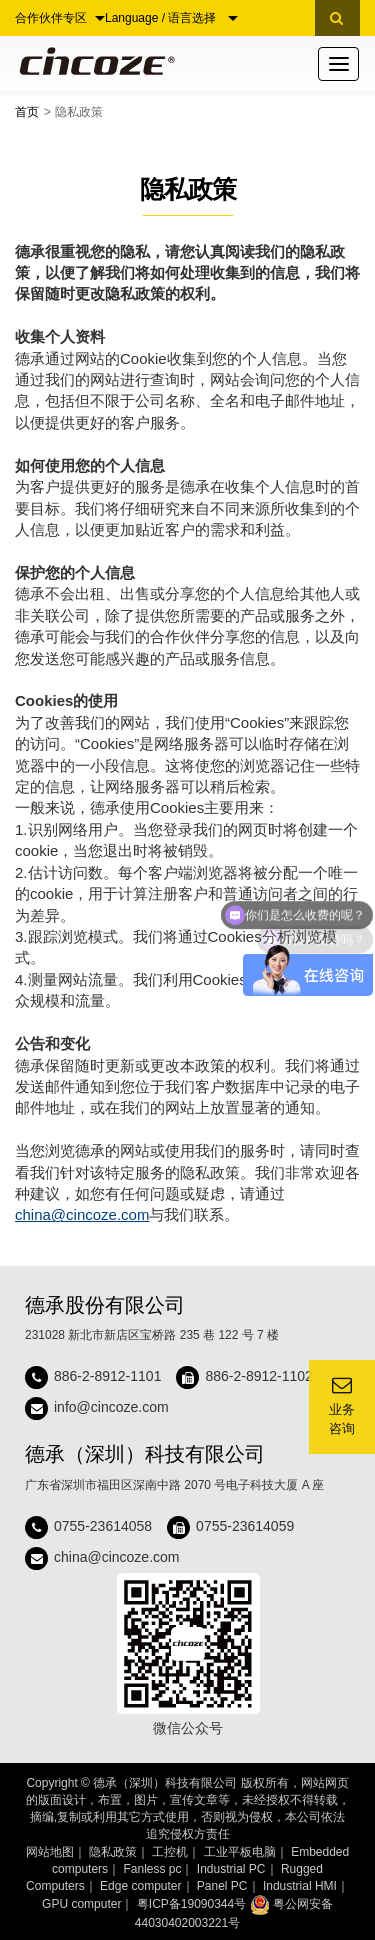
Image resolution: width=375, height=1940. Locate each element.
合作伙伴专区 (60, 18)
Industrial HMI (300, 1886)
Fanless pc (152, 1869)
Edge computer (140, 1886)
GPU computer (81, 1904)
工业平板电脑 (240, 1852)
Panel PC (222, 1886)
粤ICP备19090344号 (191, 1904)
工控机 (170, 1852)
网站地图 (50, 1852)
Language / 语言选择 (171, 18)
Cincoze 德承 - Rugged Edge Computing (93, 61)
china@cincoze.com (82, 1214)
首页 (27, 112)
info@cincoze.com (111, 1408)
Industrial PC (231, 1869)
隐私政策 (113, 1852)
